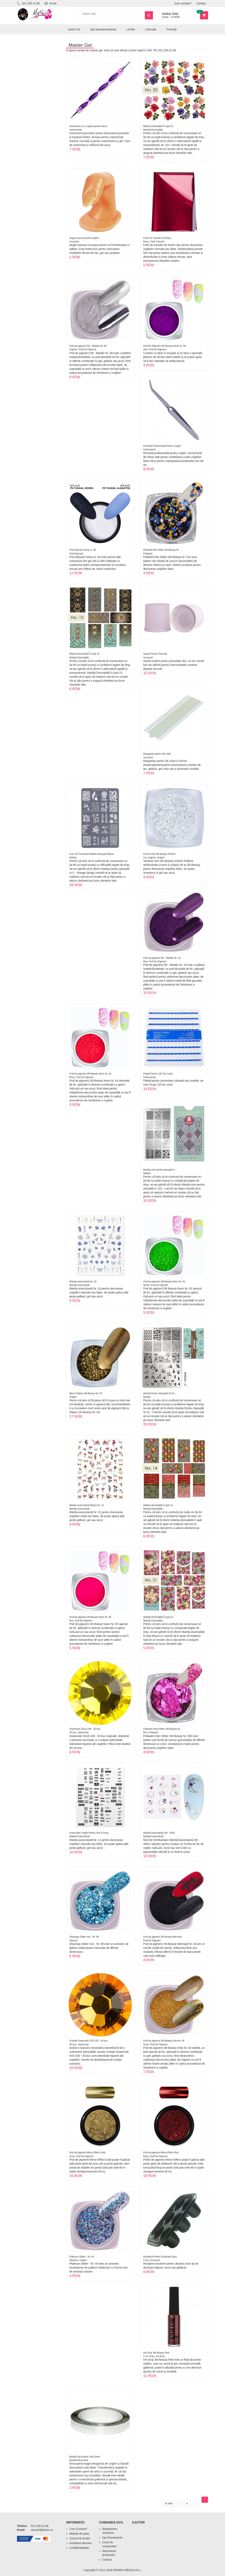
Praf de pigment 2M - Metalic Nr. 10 (161, 958)
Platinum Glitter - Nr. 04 (81, 2256)
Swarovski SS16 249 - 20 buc (84, 1729)
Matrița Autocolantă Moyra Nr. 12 (86, 1505)
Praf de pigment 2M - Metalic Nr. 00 (88, 346)
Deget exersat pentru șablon (84, 238)
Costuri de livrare (79, 2538)
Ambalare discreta (80, 2543)
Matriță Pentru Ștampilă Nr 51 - (159, 1393)
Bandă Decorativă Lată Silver (84, 2456)
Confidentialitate (79, 2547)
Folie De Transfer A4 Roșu (157, 238)
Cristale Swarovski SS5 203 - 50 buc (88, 2040)
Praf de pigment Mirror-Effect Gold (87, 2152)
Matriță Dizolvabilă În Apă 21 (158, 1617)
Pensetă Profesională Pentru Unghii (162, 446)
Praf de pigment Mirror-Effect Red (161, 2152)
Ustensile (150, 29)
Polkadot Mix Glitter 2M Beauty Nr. (161, 549)
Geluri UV (74, 29)
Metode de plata (79, 2533)
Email (50, 3)
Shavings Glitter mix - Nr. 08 (84, 1936)
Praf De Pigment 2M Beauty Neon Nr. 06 (164, 346)
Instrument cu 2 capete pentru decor (88, 126)
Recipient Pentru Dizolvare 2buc (160, 2256)
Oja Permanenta (112, 2537)
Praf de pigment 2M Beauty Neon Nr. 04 (90, 1073)
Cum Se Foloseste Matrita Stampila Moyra (91, 854)
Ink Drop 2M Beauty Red (156, 2352)
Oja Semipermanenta (103, 29)
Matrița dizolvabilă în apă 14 (158, 1505)
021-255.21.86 (28, 3)
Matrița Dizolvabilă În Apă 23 (158, 126)
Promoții (171, 29)
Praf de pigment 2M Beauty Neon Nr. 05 (90, 1617)
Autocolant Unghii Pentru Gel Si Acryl (88, 1832)
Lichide (130, 29)
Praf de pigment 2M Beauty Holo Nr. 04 (163, 2040)
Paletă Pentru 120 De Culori (158, 1073)
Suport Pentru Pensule (155, 653)
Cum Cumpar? (78, 2528)
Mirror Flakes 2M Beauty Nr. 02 (85, 1393)
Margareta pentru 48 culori (157, 753)
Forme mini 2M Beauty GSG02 (159, 854)
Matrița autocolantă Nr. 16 (82, 1281)
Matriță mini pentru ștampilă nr (159, 1169)
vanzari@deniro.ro (42, 2529)
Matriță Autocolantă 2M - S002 (159, 1832)
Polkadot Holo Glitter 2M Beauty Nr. (161, 1729)
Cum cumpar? (183, 3)
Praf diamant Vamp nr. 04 (82, 549)
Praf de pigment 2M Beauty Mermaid (162, 1936)
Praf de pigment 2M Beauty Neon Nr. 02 (164, 1281)
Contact (201, 3)
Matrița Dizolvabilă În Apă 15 (84, 653)
